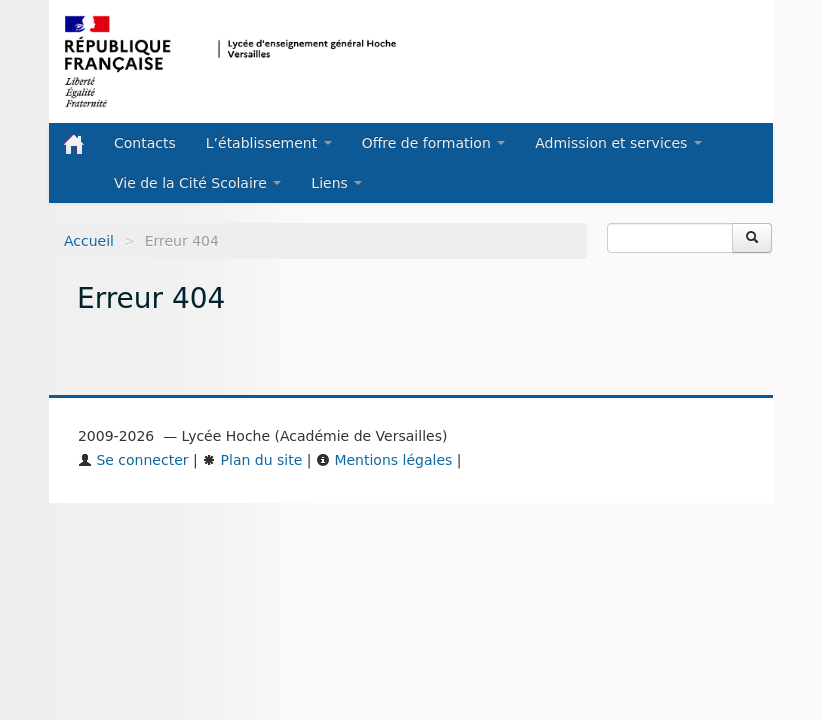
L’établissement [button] (269, 143)
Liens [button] (336, 183)
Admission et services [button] (618, 143)
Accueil (89, 241)
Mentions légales (384, 460)
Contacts (145, 143)
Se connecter (133, 460)
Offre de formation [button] (434, 143)
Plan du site (252, 460)
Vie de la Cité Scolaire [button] (197, 183)
